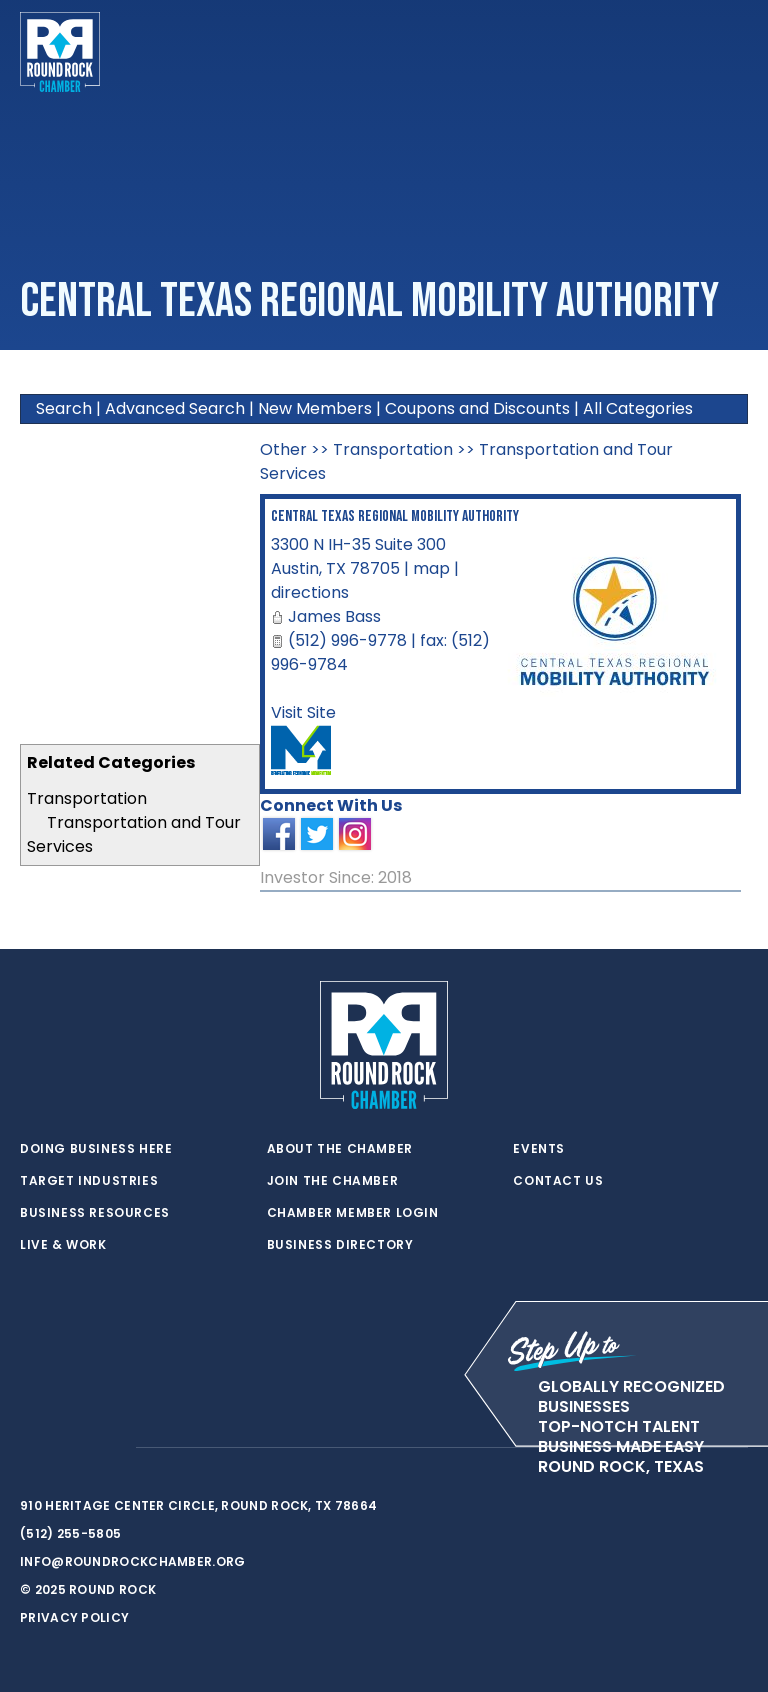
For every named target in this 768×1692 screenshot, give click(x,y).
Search (64, 408)
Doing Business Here (96, 1149)
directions (310, 592)
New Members (315, 408)
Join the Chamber (333, 1181)
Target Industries (89, 1181)
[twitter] (30, 1448)
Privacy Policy (74, 1617)
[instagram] (110, 1448)
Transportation (87, 798)
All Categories (638, 408)
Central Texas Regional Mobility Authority (395, 516)
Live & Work (63, 1245)
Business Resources (95, 1213)
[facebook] (70, 1448)
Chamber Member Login (353, 1213)
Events (539, 1149)
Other (283, 449)
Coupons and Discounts (477, 408)
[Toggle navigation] (732, 52)
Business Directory (340, 1245)
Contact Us (558, 1181)
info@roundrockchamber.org (133, 1561)
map (431, 568)
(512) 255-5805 (70, 1533)
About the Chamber (340, 1149)
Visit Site (303, 712)
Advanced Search (175, 408)
